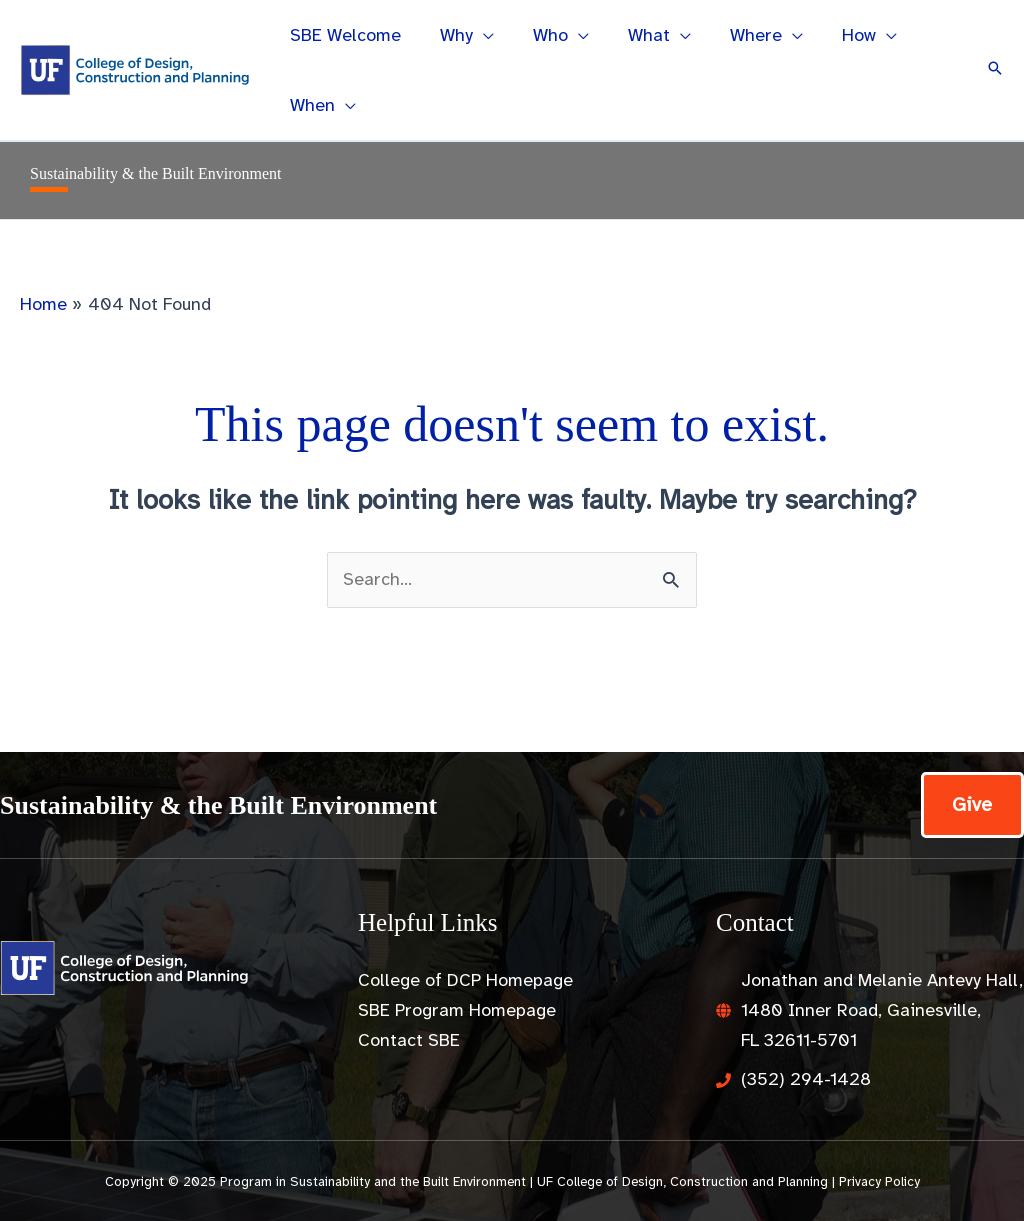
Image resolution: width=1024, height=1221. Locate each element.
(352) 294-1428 (806, 1079)
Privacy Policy (879, 1181)
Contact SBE (409, 1040)
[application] (478, 35)
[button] (995, 70)
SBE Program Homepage (457, 1010)
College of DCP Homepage (465, 980)
